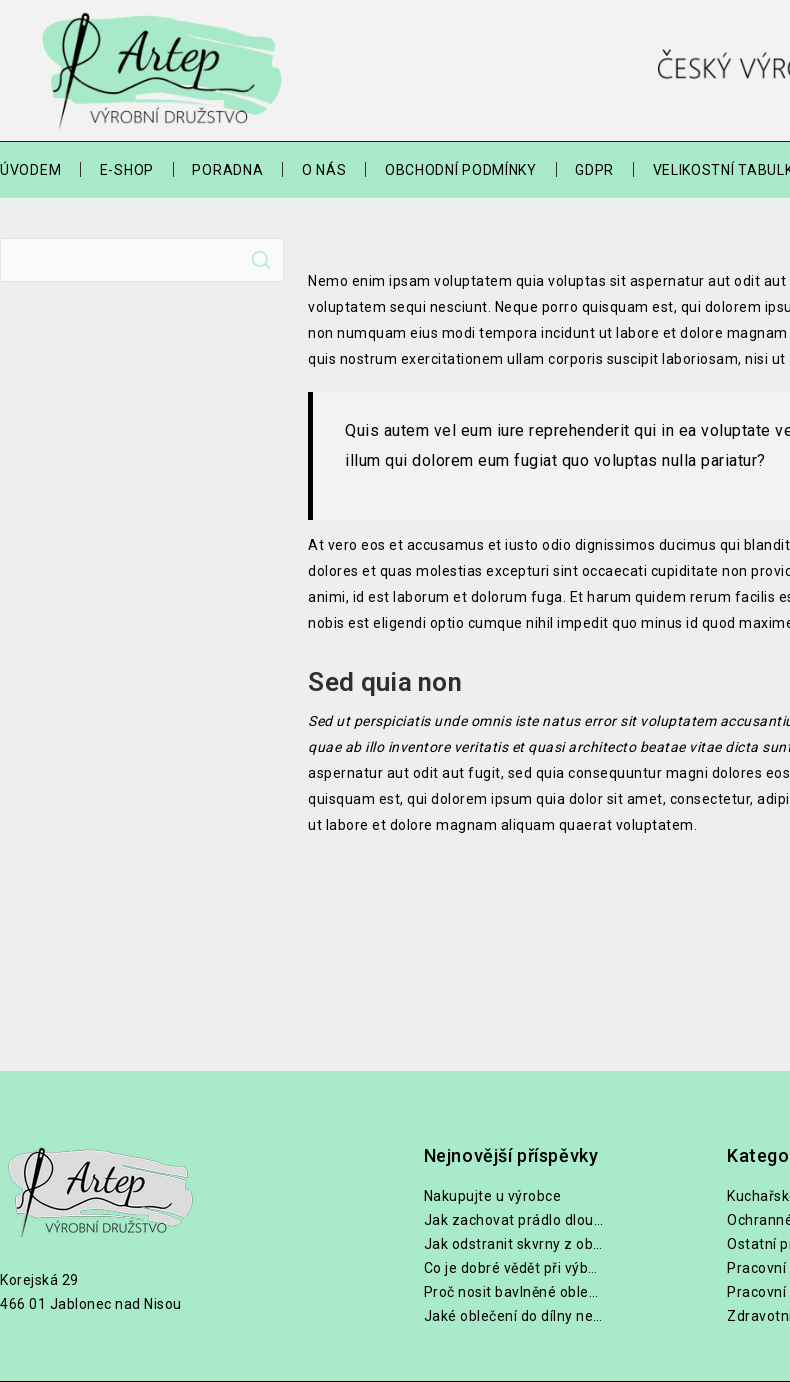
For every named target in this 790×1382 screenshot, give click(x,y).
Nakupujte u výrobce (493, 1196)
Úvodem (30, 170)
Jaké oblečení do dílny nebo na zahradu (514, 1316)
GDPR (594, 170)
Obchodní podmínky (461, 170)
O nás (324, 170)
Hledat (260, 260)
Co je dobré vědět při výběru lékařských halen (514, 1268)
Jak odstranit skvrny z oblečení (514, 1244)
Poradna (227, 170)
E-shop (127, 170)
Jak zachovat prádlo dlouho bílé (514, 1220)
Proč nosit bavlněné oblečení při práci (514, 1292)
